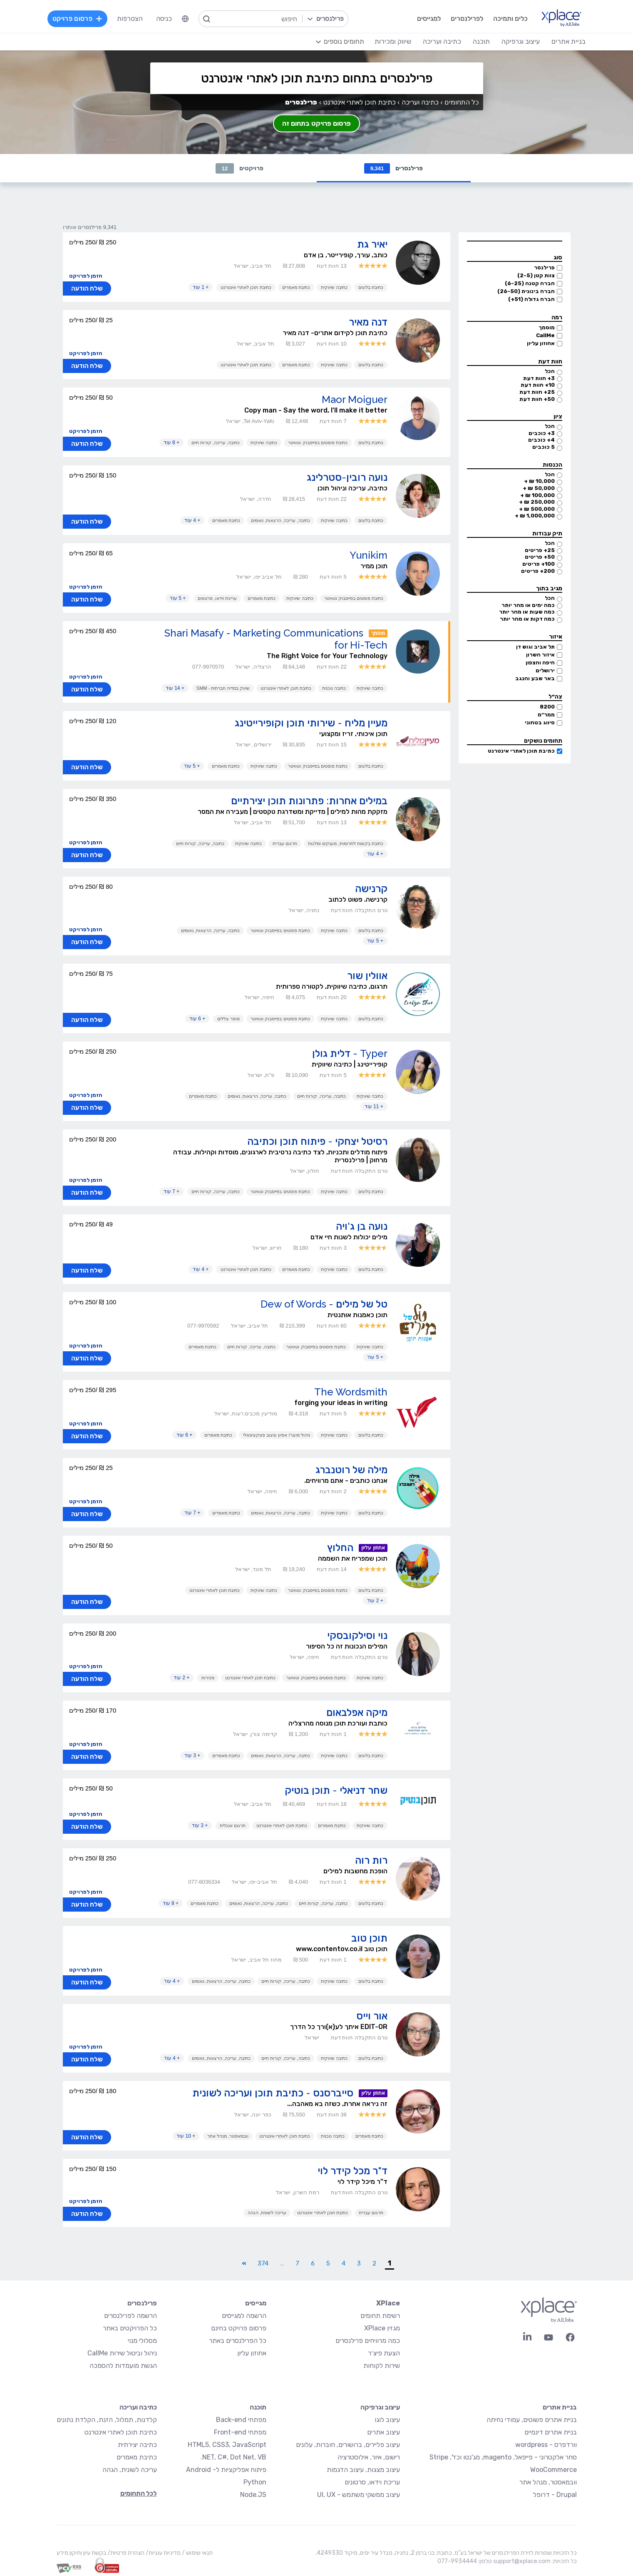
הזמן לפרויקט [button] (85, 276)
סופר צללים (228, 1018)
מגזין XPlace (382, 2328)
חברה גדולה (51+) (531, 299)
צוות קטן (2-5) (536, 275)
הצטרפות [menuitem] (130, 18)
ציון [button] (558, 416)
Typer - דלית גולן (349, 1053)
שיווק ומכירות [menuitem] (393, 41)
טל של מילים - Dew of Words (324, 1304)
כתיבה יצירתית (137, 2445)
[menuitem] (185, 19)
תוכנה (258, 2407)
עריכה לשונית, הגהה (267, 2212)
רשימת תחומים (380, 2316)
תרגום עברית (285, 843)
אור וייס (371, 2016)
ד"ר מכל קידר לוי (352, 2171)
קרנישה (371, 889)
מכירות (207, 1677)
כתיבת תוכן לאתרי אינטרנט (521, 751)
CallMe (545, 335)
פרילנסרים (393, 168)
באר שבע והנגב (535, 678)
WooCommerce (553, 2470)
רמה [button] (556, 317)
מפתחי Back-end (241, 2420)
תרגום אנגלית (233, 1825)
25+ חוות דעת (537, 392)
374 (263, 2263)
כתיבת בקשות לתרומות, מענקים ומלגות (345, 843)
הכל (550, 371)
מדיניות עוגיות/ (162, 2552)
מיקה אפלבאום (356, 1712)
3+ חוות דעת (539, 378)
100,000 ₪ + (537, 495)
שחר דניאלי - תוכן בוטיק (336, 1790)
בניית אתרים (560, 2407)
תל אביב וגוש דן (535, 647)
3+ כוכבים (542, 433)
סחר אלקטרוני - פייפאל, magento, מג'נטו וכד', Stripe (503, 2457)
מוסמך (547, 327)
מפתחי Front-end (240, 2432)
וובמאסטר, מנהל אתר (227, 2135)
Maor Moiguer (354, 399)
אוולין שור (367, 976)
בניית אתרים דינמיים (550, 2432)
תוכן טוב (369, 1938)
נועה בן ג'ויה (361, 1226)
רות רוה (371, 1860)
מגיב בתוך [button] (549, 588)
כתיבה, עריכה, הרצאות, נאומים (280, 520)
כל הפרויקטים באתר (130, 2328)
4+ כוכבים (541, 440)
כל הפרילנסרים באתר (237, 2341)
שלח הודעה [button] (87, 288)
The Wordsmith (350, 1392)
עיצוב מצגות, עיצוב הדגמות (363, 2470)
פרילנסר (544, 267)
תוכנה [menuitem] (481, 41)
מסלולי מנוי (142, 2341)
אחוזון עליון (541, 343)
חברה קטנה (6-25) (530, 283)
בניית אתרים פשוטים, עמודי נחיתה (532, 2420)
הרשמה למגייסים (244, 2316)
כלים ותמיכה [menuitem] (510, 18)
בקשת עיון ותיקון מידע (81, 2552)
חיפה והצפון (540, 662)
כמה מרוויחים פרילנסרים (367, 2341)
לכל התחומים (138, 2493)
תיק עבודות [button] (547, 533)
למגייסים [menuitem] (429, 18)
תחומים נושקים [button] (543, 740)
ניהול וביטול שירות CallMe (122, 2353)
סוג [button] (558, 257)
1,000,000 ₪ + (535, 515)
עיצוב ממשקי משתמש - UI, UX (358, 2495)
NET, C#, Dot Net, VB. (233, 2457)
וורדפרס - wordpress (546, 2445)
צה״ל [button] (555, 696)
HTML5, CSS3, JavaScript (227, 2445)
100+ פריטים (538, 564)
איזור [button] (555, 636)
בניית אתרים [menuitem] (568, 41)
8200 (547, 707)
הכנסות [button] (552, 464)
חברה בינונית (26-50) (526, 291)
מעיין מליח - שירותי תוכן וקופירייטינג (311, 723)
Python (254, 2482)
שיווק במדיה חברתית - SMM (223, 688)
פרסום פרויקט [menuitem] (77, 18)
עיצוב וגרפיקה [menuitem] (520, 41)
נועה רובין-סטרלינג (347, 477)
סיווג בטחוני (540, 722)
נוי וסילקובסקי (357, 1635)
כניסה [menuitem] (164, 18)
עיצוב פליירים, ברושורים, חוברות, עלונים (348, 2445)
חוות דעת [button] (550, 361)
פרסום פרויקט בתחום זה (316, 123)
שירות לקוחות (381, 2366)
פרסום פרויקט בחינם (238, 2328)
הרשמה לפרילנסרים (130, 2316)
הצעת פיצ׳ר (384, 2353)
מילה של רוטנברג (351, 1470)
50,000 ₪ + (539, 488)
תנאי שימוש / (197, 2552)
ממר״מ (546, 714)
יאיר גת (372, 244)
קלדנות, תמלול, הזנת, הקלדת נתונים (107, 2420)
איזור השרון (540, 654)
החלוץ (340, 1548)
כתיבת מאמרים (296, 287)
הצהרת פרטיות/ (125, 2552)
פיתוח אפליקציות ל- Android (226, 2470)
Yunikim (368, 555)
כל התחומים (461, 102)
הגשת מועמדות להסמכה (123, 2366)
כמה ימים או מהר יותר (528, 605)
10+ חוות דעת (538, 385)
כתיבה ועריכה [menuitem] (442, 41)
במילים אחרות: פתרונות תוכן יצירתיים (309, 801)
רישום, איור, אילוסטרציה (369, 2457)
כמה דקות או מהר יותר (527, 619)
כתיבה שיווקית (334, 287)
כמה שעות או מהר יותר (527, 612)
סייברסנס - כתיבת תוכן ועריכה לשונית (272, 2093)
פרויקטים (239, 168)
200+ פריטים (538, 571)
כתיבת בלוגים (370, 287)
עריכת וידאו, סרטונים (217, 598)
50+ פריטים (540, 557)
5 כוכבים (543, 447)
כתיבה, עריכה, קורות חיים (215, 442)
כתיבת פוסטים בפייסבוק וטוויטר (317, 442)
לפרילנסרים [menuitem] (467, 18)
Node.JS (253, 2495)
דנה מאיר (368, 322)
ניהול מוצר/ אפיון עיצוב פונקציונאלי (276, 1434)
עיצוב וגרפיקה (380, 2407)
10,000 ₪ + (539, 481)
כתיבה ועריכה (420, 102)
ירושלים (545, 670)
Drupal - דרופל (555, 2495)
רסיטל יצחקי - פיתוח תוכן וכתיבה (317, 1141)
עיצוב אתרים (383, 2432)
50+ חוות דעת (537, 399)
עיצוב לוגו (387, 2420)
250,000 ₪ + (537, 502)
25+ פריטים (540, 550)
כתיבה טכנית (334, 688)
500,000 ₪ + (537, 509)
